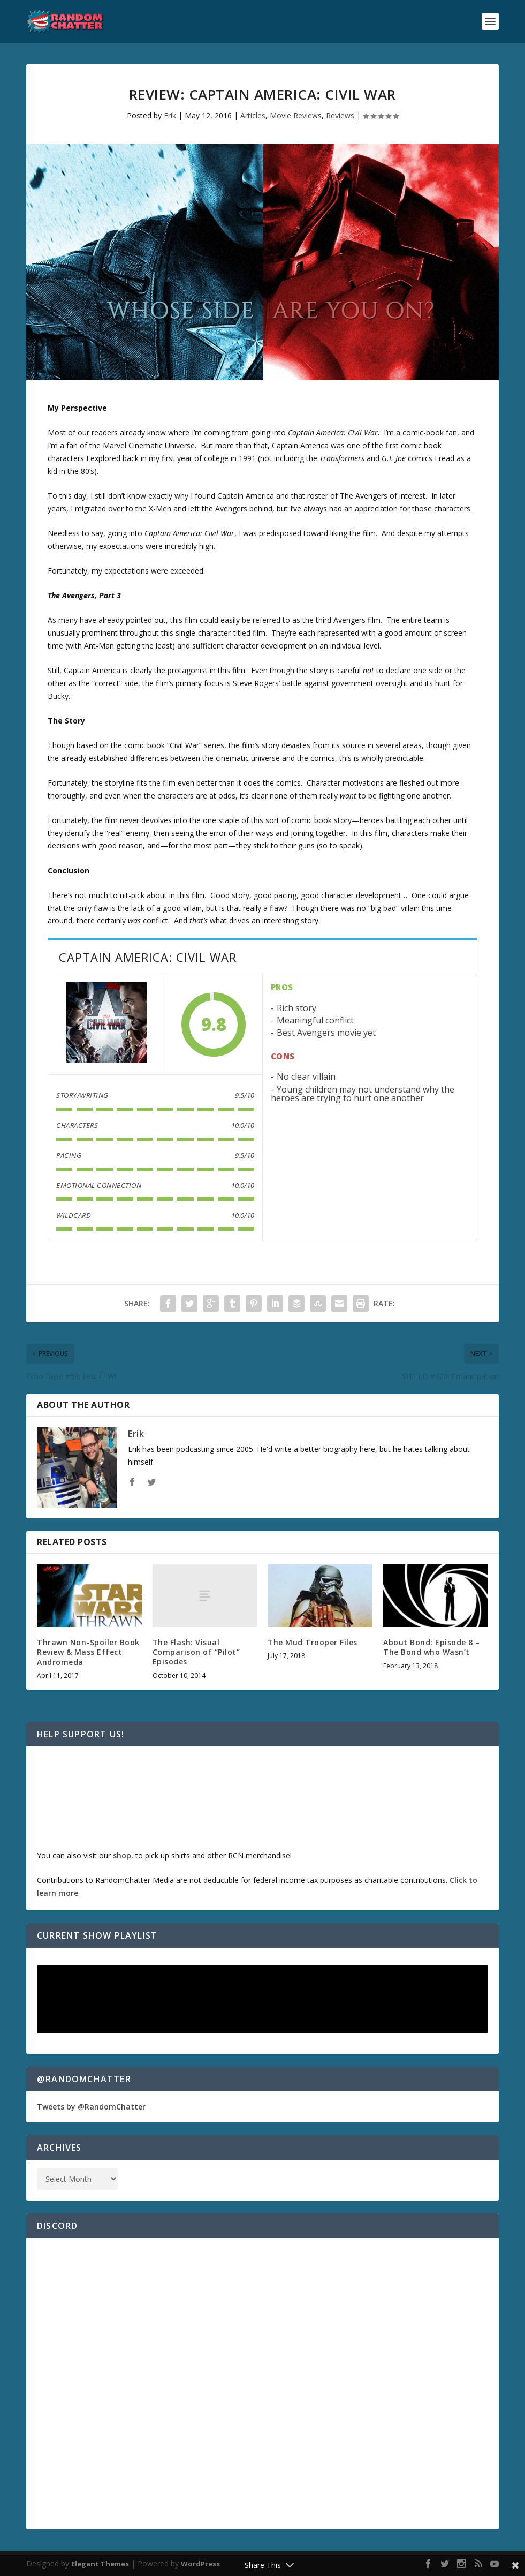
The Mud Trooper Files (312, 1642)
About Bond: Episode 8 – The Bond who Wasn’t (431, 1647)
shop (122, 1855)
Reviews (340, 115)
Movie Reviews (296, 115)
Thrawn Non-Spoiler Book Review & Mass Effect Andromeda (88, 1652)
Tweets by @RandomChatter (91, 2107)
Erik (170, 115)
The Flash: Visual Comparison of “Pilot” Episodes (196, 1652)
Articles (252, 115)
